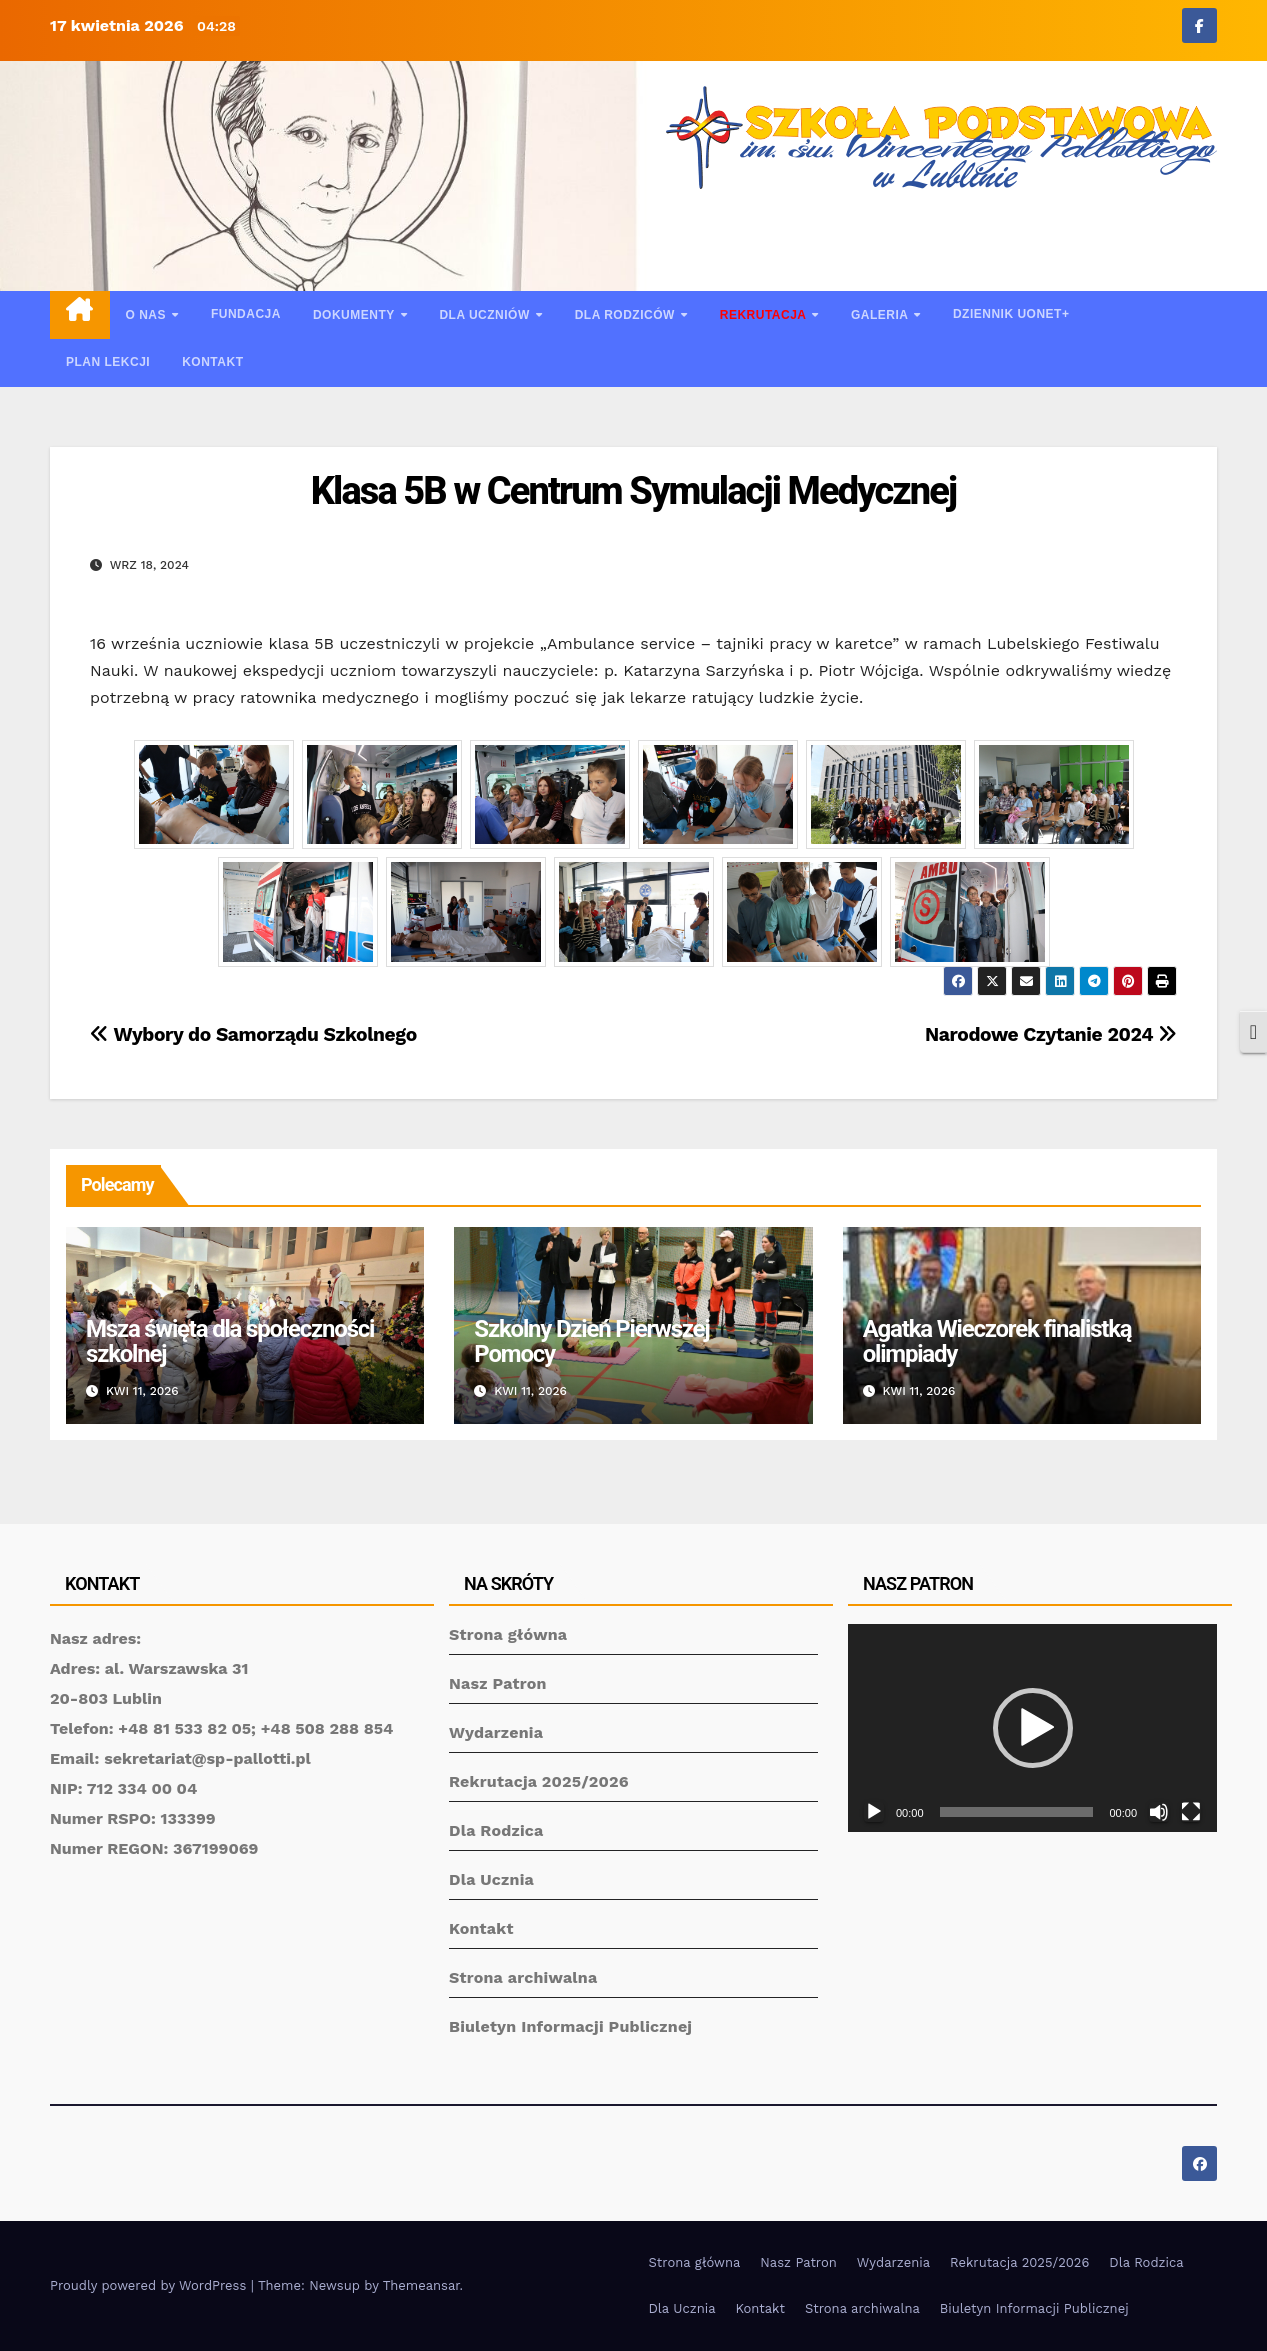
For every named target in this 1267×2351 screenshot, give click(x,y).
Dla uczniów (486, 315)
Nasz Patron (498, 1683)
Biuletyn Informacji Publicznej (570, 2026)
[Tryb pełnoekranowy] (1191, 1812)
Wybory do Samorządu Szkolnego (253, 1034)
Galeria (881, 315)
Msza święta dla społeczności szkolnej (230, 1341)
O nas (148, 315)
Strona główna (508, 1634)
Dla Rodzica (496, 1830)
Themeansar (421, 2285)
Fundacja (246, 314)
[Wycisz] (1159, 1812)
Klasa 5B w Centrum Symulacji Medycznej (634, 491)
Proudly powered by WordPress (150, 2285)
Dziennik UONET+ (1011, 314)
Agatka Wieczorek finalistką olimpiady (997, 1341)
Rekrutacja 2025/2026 (539, 1781)
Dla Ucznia (491, 1879)
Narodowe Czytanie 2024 (1051, 1034)
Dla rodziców (627, 315)
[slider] (1017, 1812)
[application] (1032, 1728)
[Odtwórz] (874, 1812)
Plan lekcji (108, 362)
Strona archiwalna (523, 1977)
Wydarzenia (496, 1732)
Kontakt (212, 362)
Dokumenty (355, 315)
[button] (1033, 1728)
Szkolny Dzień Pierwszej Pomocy (591, 1341)
